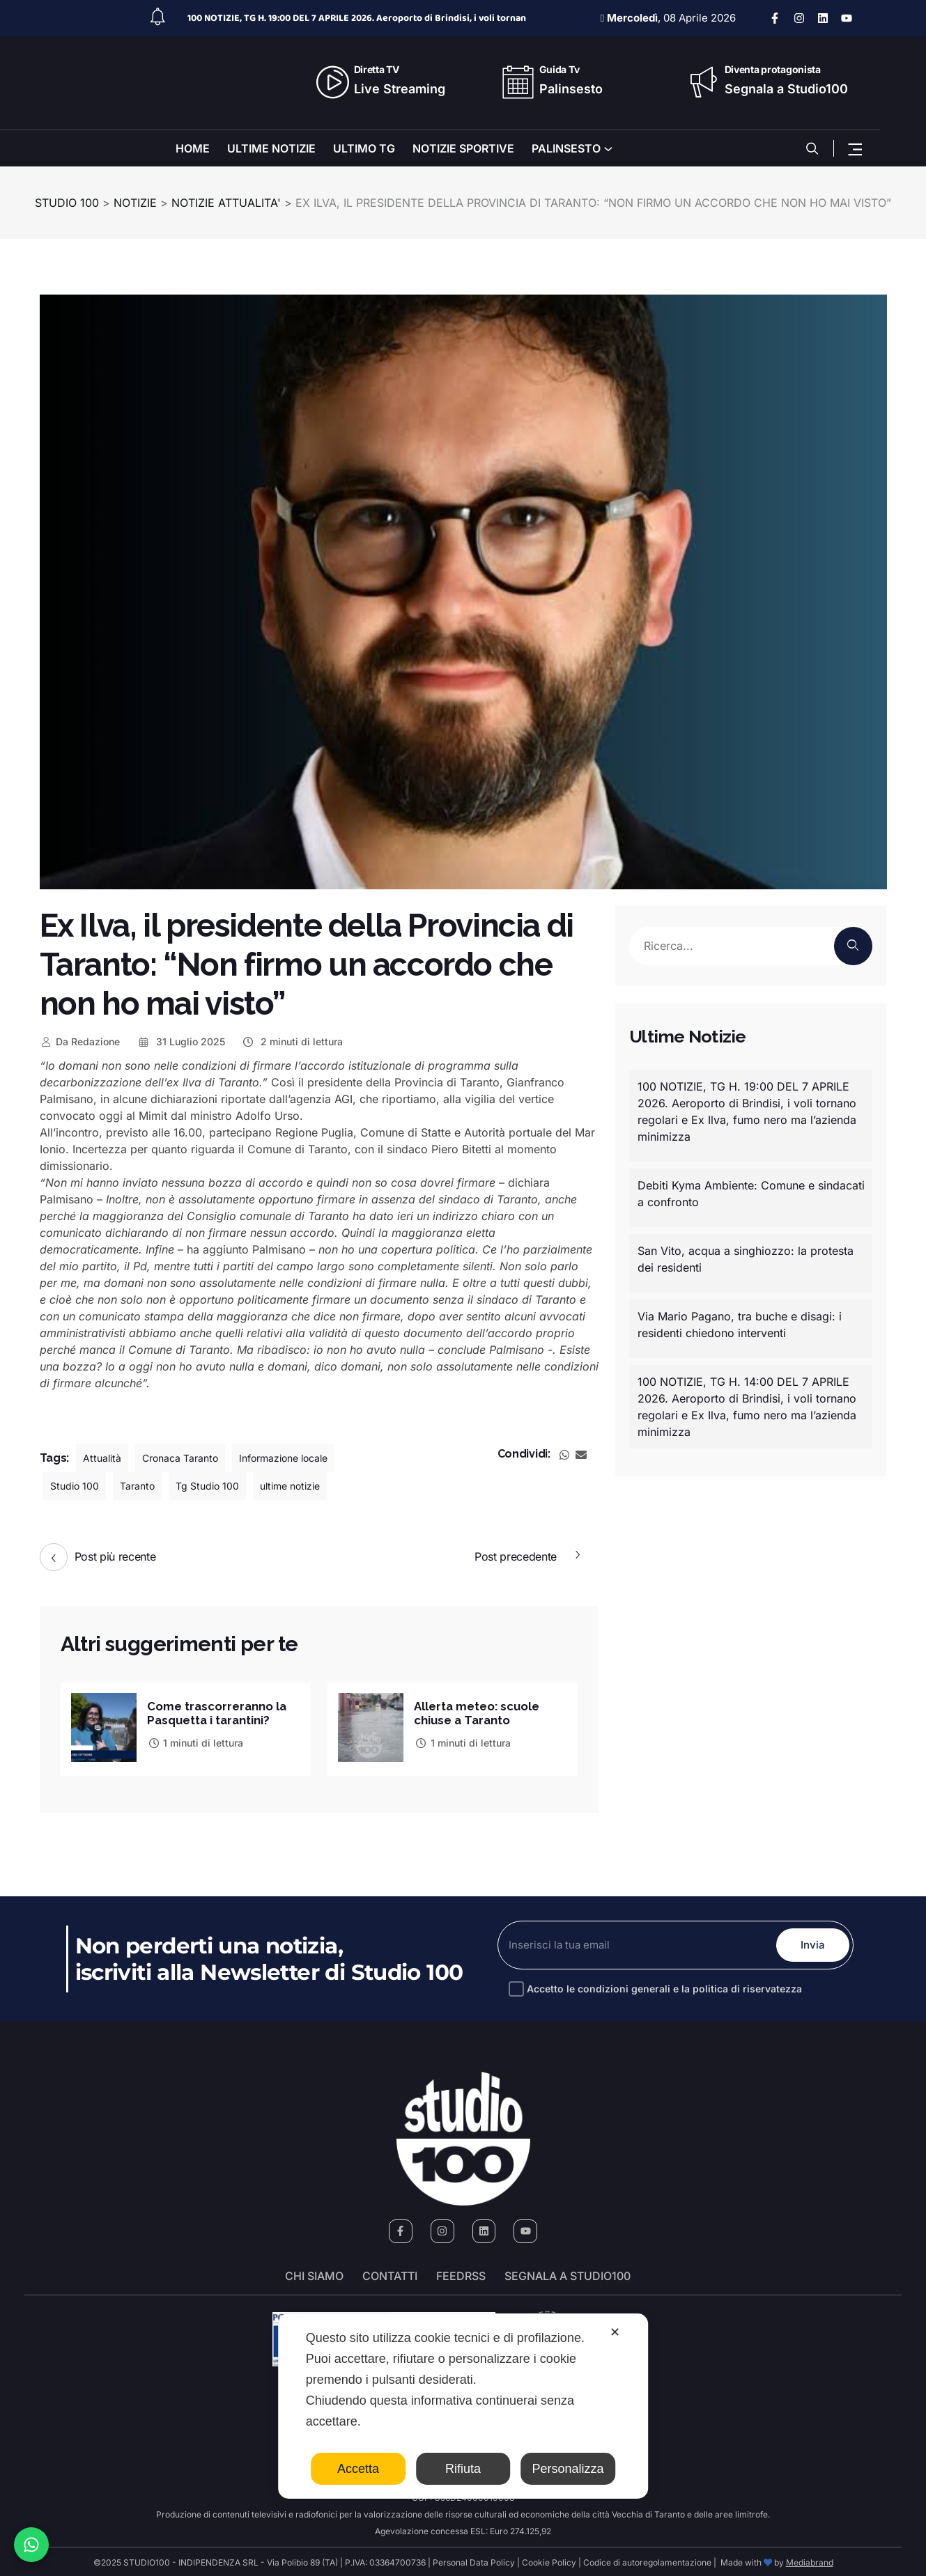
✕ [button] (615, 2332)
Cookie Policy (549, 2560)
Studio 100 (78, 1486)
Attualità (104, 1458)
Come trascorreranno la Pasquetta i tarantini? (221, 1711)
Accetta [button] (358, 2469)
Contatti (389, 2274)
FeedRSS (461, 2274)
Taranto (147, 1486)
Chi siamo (314, 2274)
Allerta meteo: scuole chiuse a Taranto (482, 1711)
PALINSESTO (566, 148)
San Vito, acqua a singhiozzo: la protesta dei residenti (746, 1259)
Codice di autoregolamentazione (646, 2560)
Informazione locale (307, 1458)
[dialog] (463, 2406)
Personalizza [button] (568, 2469)
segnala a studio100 (567, 2274)
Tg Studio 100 (223, 1486)
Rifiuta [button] (463, 2469)
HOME (193, 148)
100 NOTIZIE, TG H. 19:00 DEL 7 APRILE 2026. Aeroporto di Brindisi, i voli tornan (356, 18)
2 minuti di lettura (293, 1041)
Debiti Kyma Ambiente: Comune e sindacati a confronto (751, 1193)
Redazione (80, 1041)
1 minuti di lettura (195, 1741)
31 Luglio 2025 (181, 1041)
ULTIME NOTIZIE (271, 148)
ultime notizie (315, 1486)
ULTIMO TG (364, 148)
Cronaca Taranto (190, 1458)
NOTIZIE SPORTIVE (463, 148)
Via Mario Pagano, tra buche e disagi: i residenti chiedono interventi (740, 1324)
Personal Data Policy (474, 2560)
